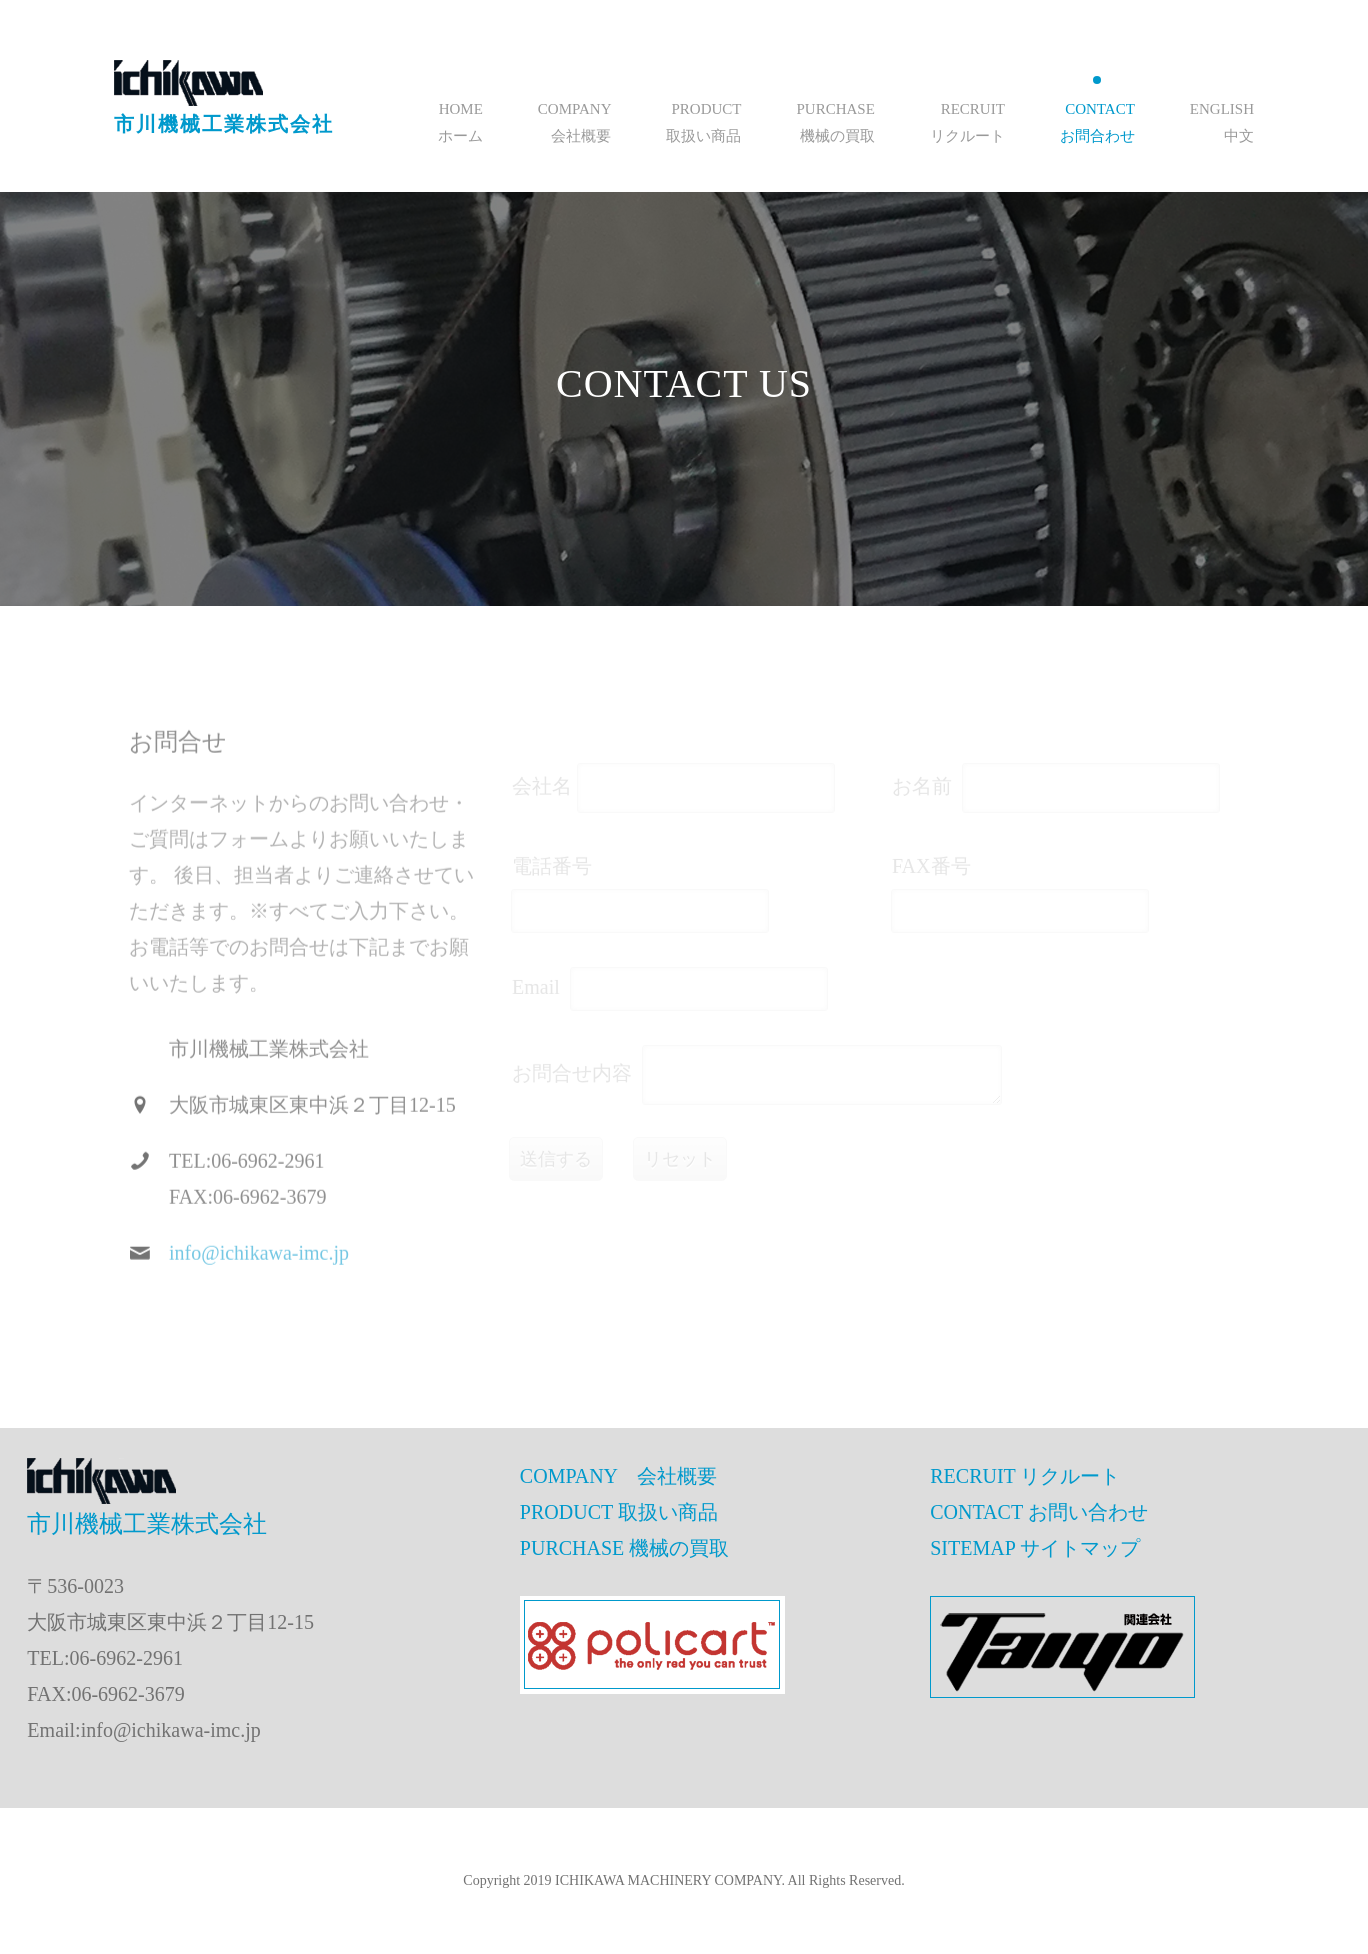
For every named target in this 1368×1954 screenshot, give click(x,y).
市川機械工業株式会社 (224, 124)
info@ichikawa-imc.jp (259, 1266)
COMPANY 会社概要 (618, 1476)
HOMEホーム (460, 122)
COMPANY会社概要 (575, 122)
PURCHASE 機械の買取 (624, 1548)
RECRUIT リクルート (1025, 1476)
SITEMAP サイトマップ (1035, 1548)
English (1222, 109)
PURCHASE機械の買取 (835, 122)
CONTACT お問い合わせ (1038, 1512)
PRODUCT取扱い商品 (703, 122)
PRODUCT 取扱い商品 (619, 1512)
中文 (1239, 136)
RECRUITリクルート (967, 122)
